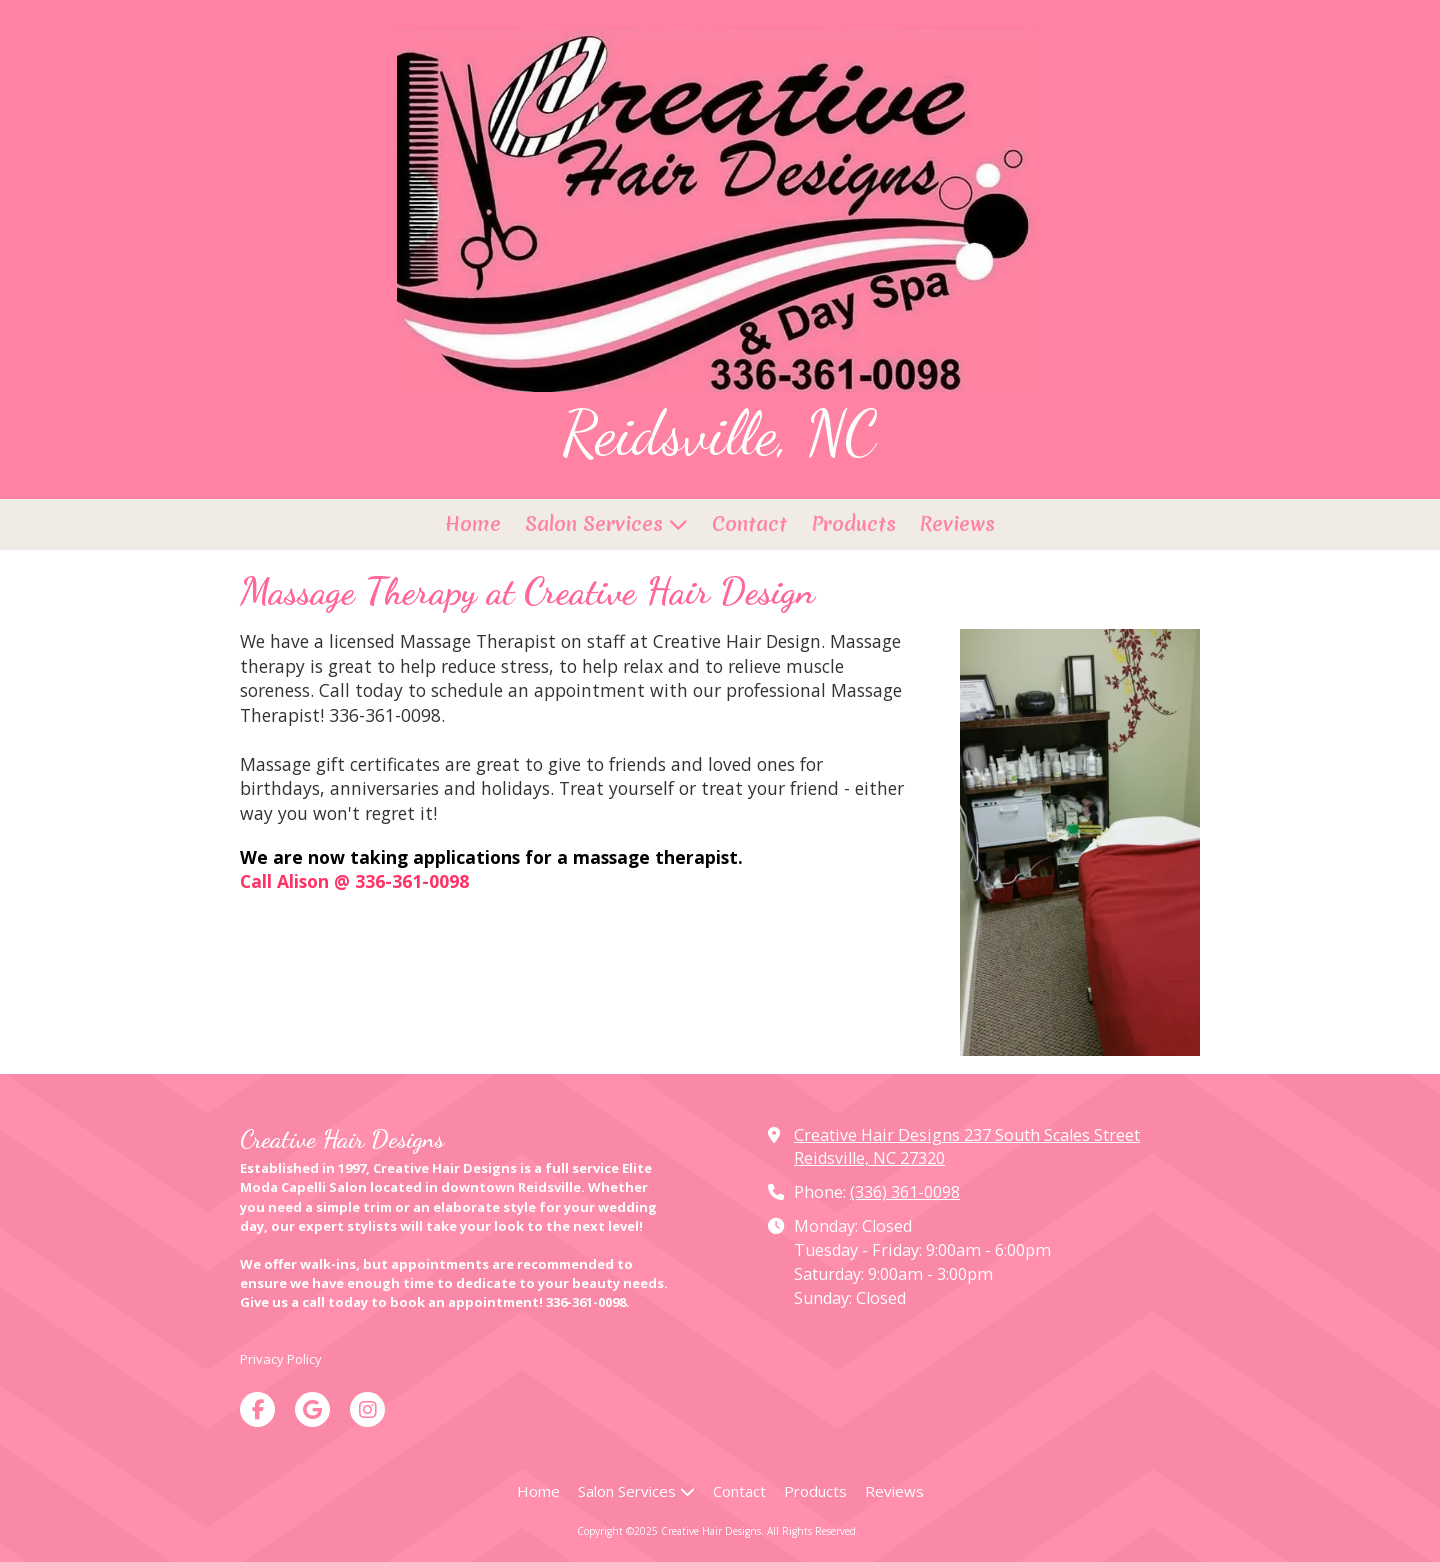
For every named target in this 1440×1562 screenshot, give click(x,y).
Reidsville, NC (720, 433)
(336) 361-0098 (905, 1192)
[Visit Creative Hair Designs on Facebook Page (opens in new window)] (257, 1409)
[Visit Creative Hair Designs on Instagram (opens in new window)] (367, 1409)
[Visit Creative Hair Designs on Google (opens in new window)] (312, 1409)
